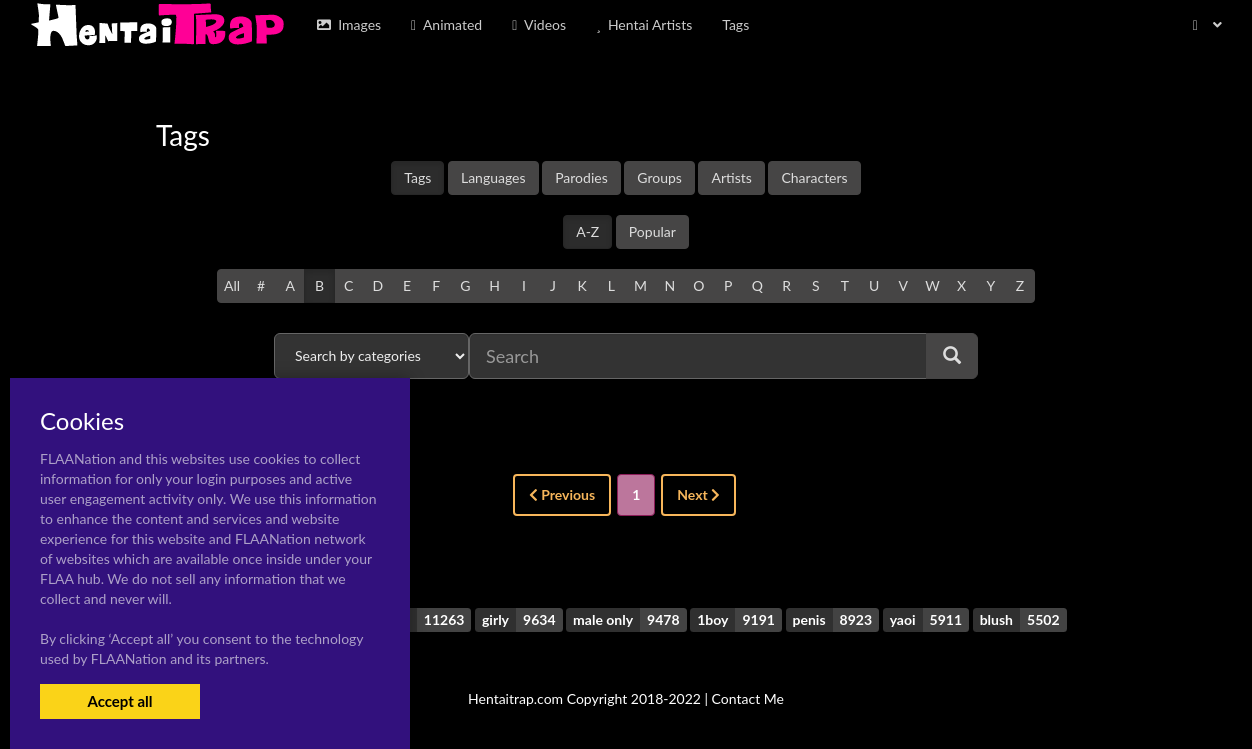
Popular (652, 231)
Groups (659, 177)
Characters (814, 177)
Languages (493, 177)
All (232, 285)
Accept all (119, 701)
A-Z (587, 231)
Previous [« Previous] (562, 494)
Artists (731, 177)
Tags (417, 177)
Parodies (581, 177)
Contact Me (748, 698)
